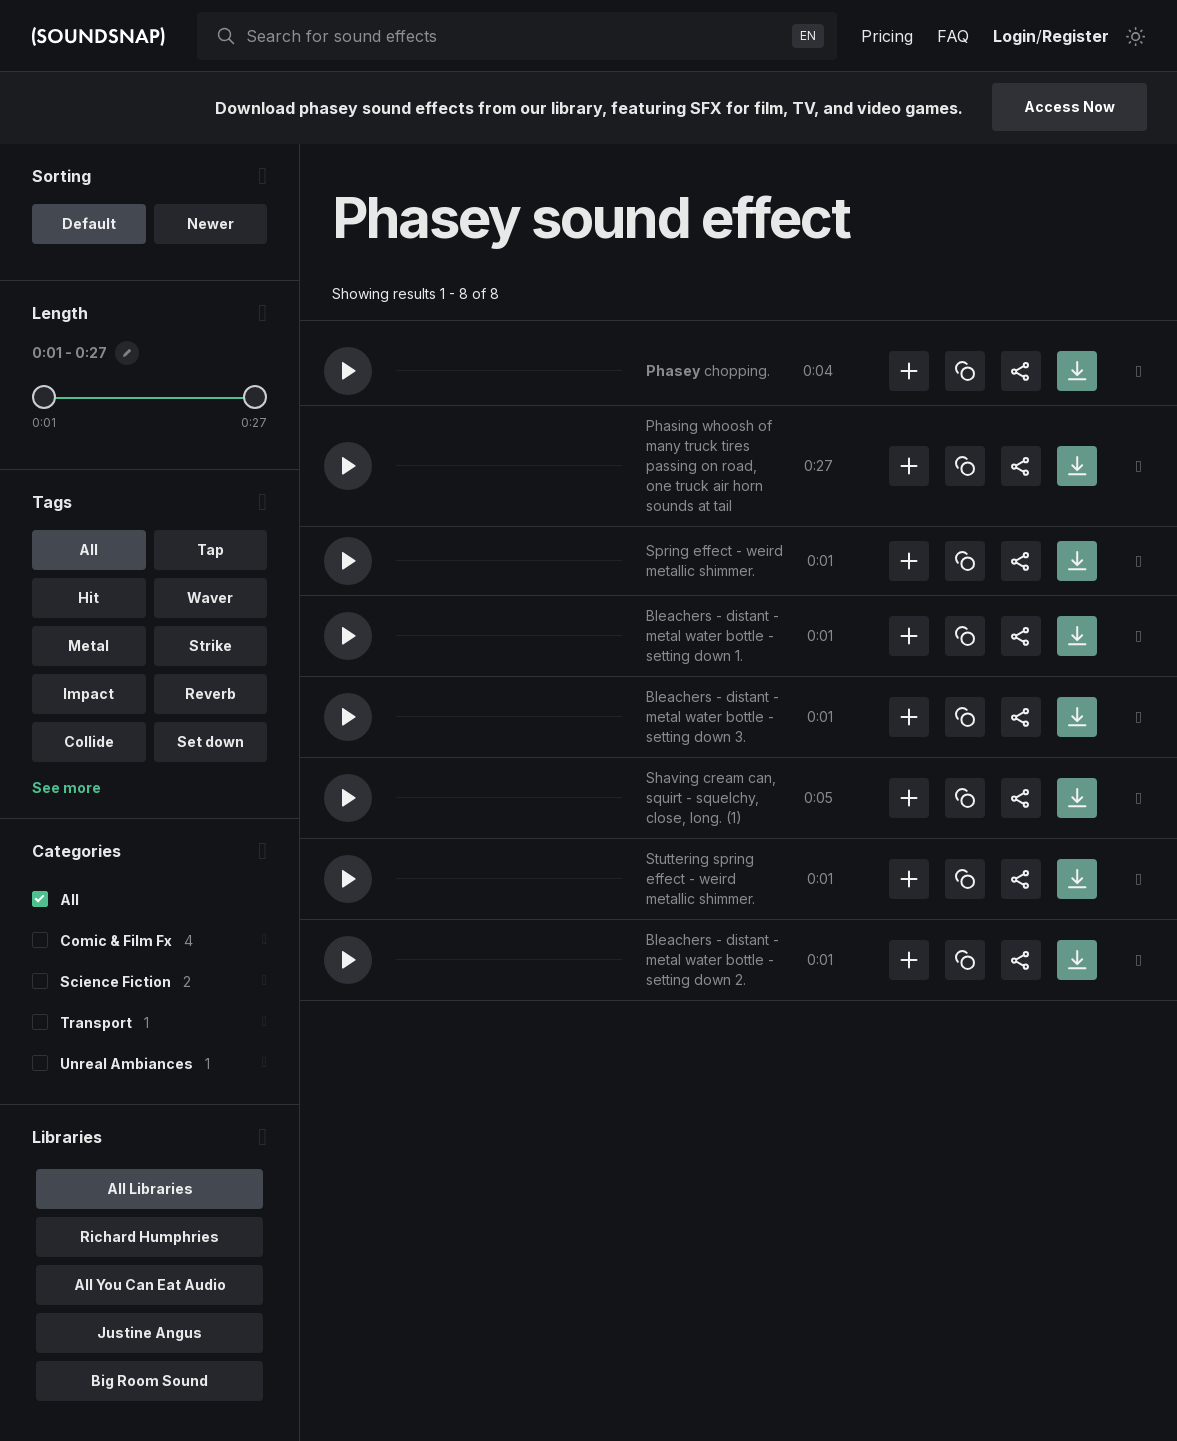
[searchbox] (515, 36)
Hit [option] (88, 597)
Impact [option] (88, 693)
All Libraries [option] (150, 1188)
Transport (96, 1022)
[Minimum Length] (44, 397)
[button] (348, 371)
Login (1014, 36)
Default (89, 223)
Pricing (887, 36)
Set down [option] (210, 741)
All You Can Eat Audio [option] (150, 1284)
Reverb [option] (210, 693)
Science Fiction (115, 981)
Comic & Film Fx (116, 940)
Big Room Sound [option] (149, 1380)
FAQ (953, 36)
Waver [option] (210, 597)
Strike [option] (210, 645)
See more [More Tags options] (66, 787)
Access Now (1069, 106)
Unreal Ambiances (126, 1063)
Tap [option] (210, 549)
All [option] (88, 549)
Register (1075, 36)
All (69, 899)
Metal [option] (88, 645)
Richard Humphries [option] (149, 1236)
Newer (210, 223)
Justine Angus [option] (149, 1332)
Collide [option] (89, 741)
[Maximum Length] (255, 397)
